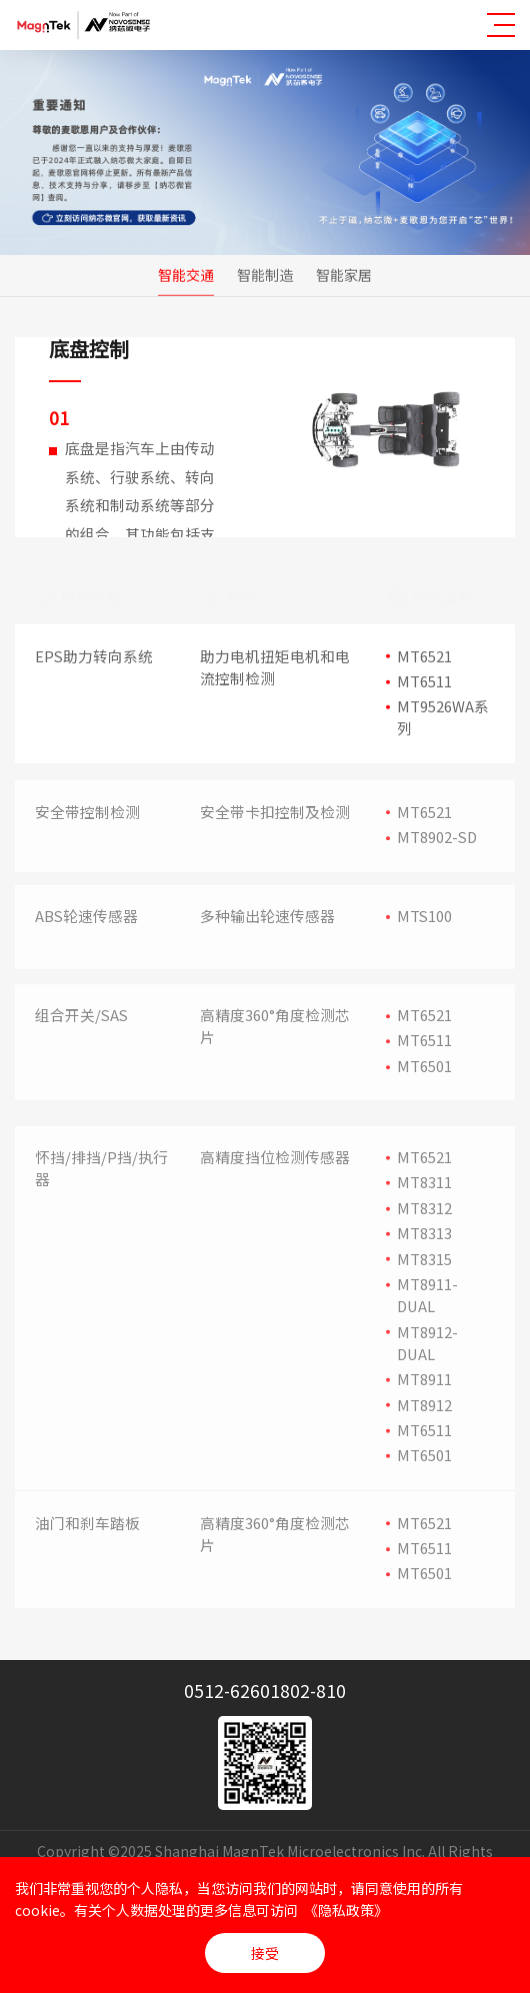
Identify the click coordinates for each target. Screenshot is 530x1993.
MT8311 (424, 1200)
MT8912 (424, 1422)
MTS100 (424, 919)
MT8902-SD (437, 841)
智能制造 (265, 275)
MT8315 (424, 1276)
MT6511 (424, 681)
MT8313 (424, 1251)
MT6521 (424, 656)
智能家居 (344, 275)
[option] (390, 438)
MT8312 (424, 1225)
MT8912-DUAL (427, 1360)
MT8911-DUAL (427, 1313)
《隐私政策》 (346, 1910)
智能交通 (186, 275)
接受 (265, 1953)
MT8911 (424, 1397)
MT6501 (424, 1071)
